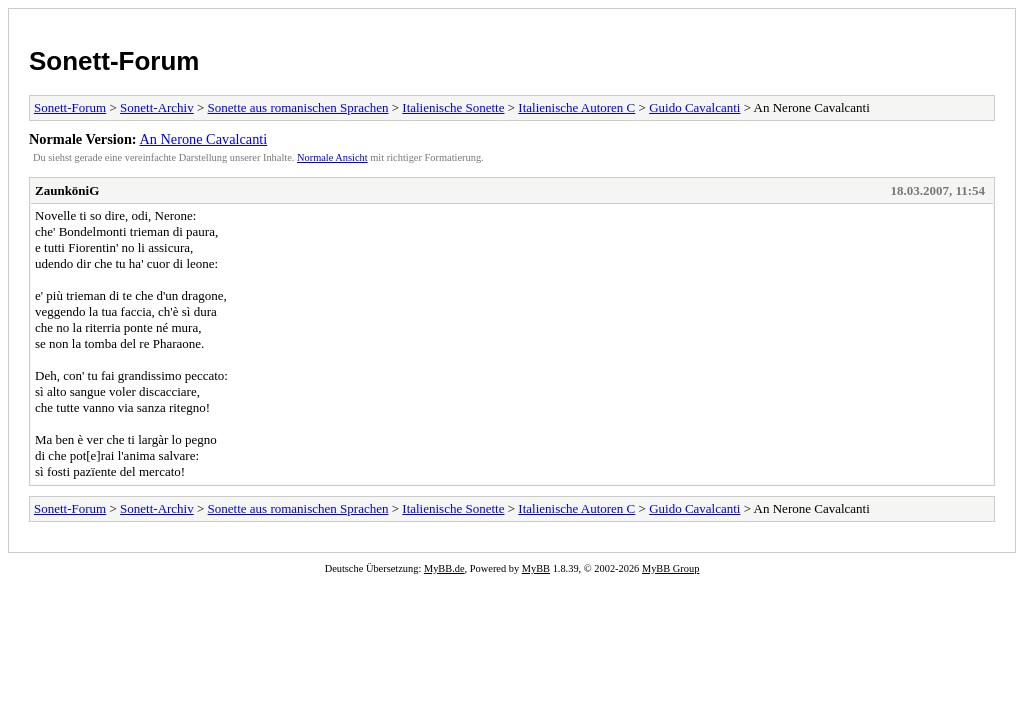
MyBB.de (444, 568)
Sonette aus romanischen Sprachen (298, 107)
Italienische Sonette (453, 107)
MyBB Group (670, 568)
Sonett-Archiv (157, 107)
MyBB (536, 568)
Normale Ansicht (332, 157)
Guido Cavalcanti (694, 107)
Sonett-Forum (114, 61)
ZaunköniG (67, 190)
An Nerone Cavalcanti (203, 139)
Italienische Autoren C (576, 107)
